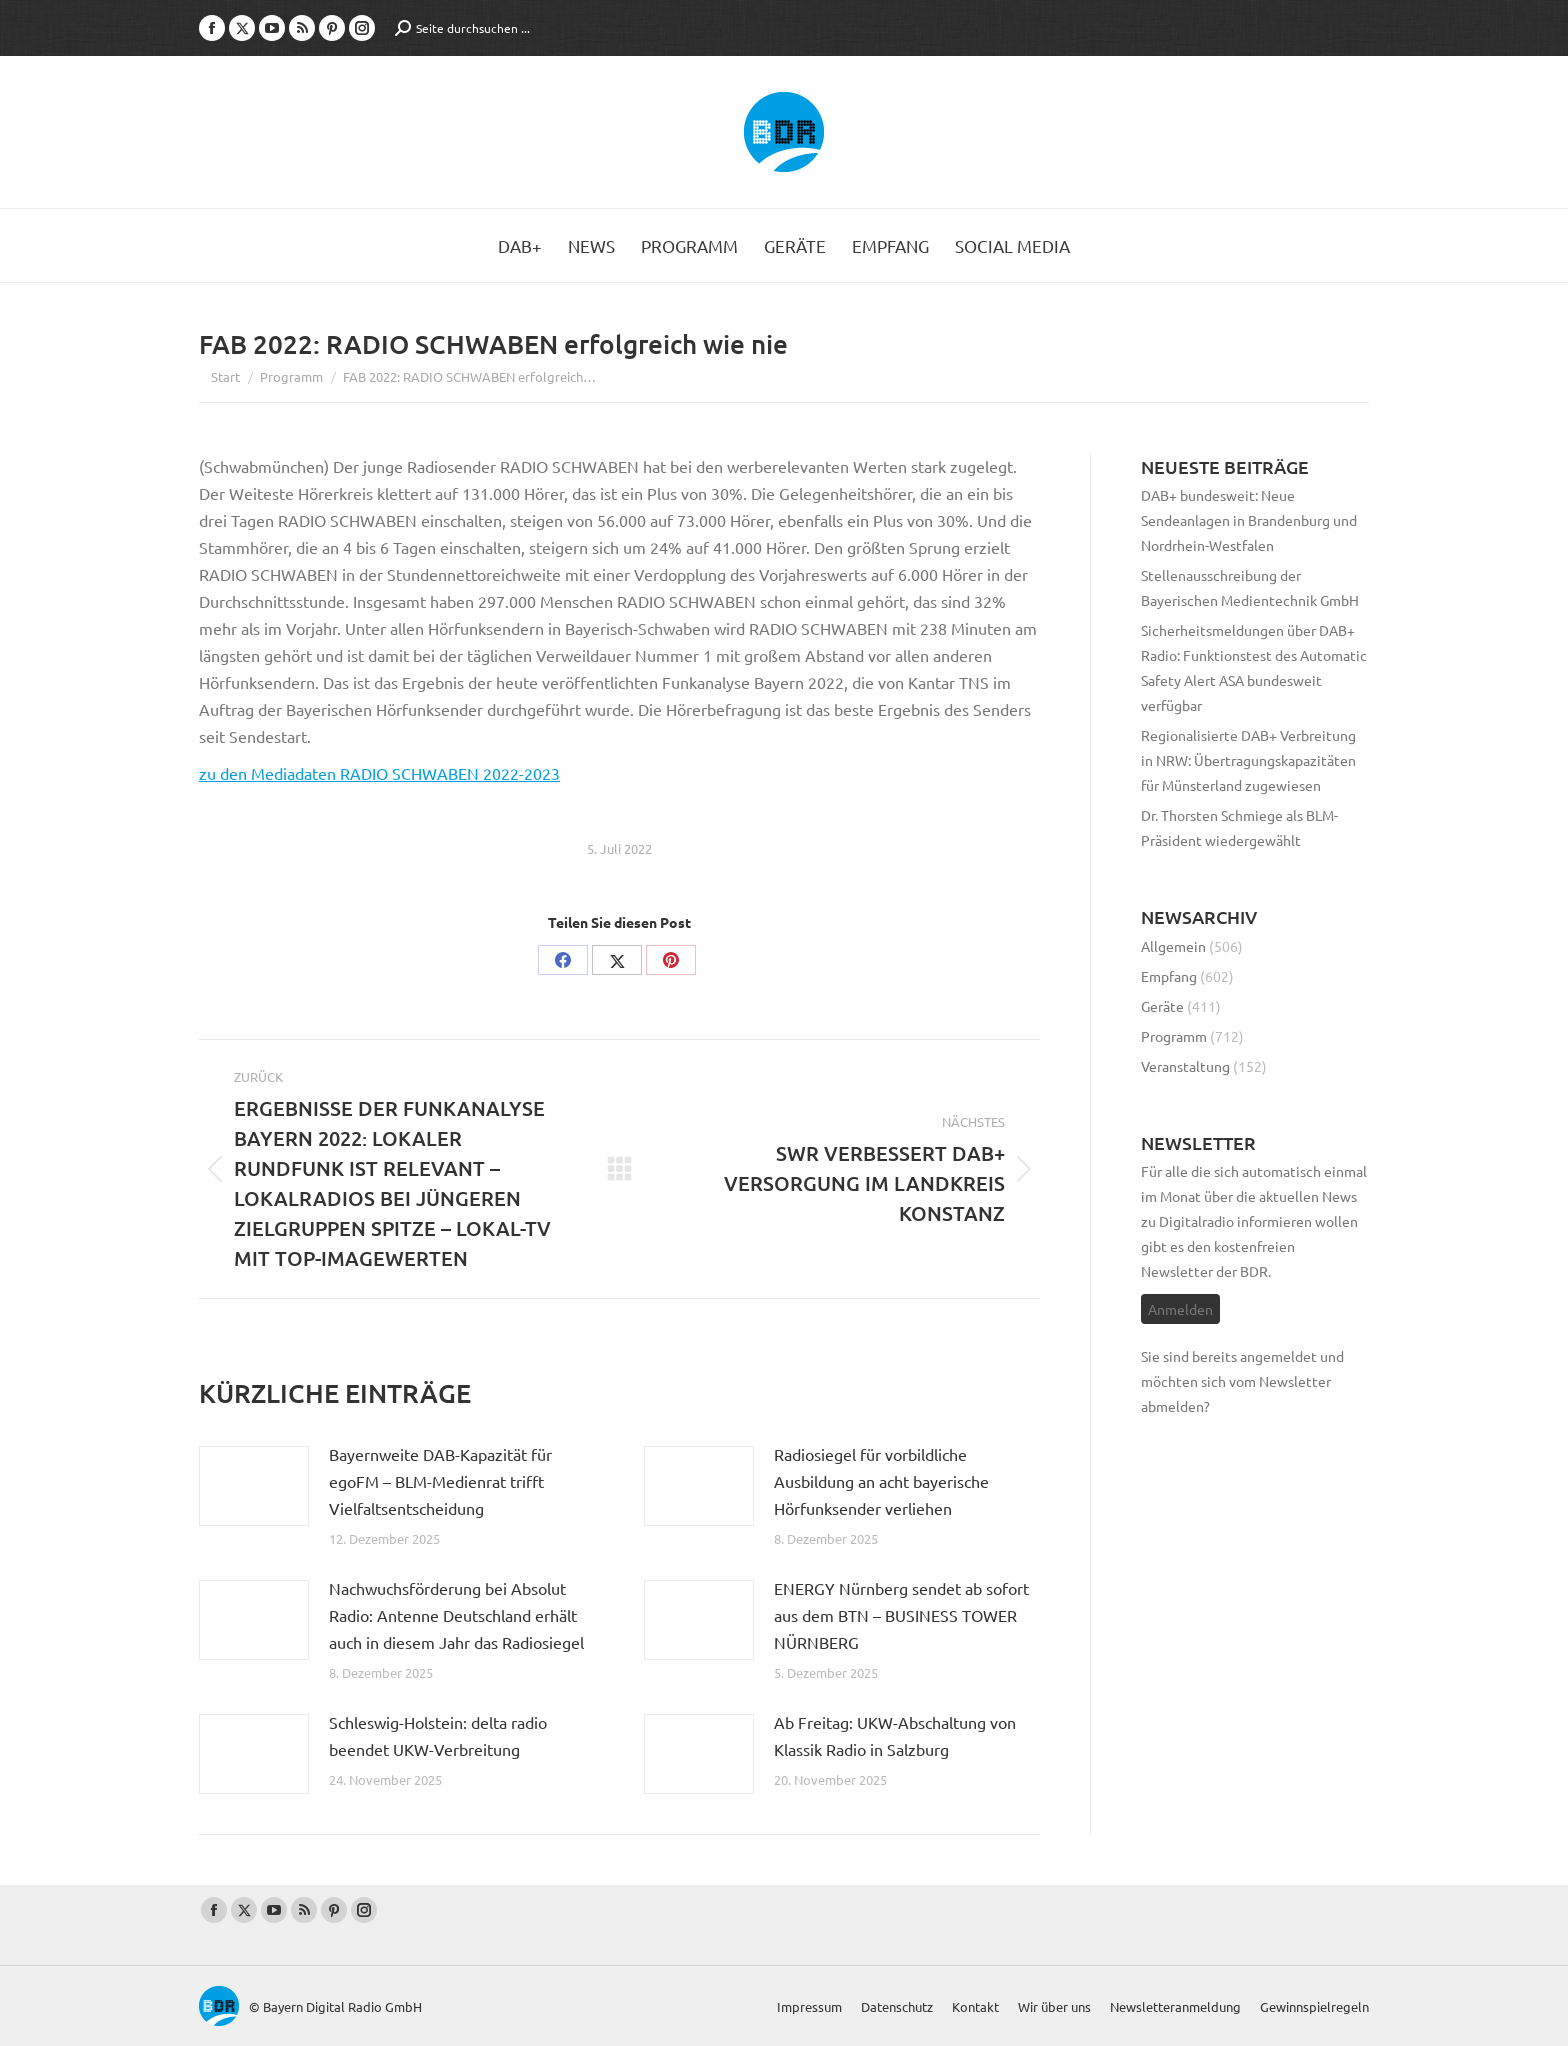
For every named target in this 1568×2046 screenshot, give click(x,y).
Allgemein (1173, 946)
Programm (1174, 1036)
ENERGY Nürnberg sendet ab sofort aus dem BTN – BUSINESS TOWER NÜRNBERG (901, 1615)
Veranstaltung (1185, 1066)
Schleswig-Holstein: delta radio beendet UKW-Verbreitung (438, 1735)
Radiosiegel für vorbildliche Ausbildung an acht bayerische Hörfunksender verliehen (881, 1481)
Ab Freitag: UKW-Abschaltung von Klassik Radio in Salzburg (895, 1735)
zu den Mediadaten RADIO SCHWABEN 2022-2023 (379, 773)
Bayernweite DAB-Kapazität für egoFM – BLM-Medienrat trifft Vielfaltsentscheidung (440, 1481)
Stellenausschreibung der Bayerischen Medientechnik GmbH (1250, 587)
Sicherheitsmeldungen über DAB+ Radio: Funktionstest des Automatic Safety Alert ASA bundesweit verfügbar (1254, 667)
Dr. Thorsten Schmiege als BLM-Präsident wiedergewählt (1239, 827)
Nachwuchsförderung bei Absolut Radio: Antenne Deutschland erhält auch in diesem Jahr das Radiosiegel (456, 1615)
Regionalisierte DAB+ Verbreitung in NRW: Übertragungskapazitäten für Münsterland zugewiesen (1248, 760)
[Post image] (254, 1486)
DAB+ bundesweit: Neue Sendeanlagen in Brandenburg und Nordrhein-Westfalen (1249, 520)
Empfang (1169, 976)
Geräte (1162, 1006)
